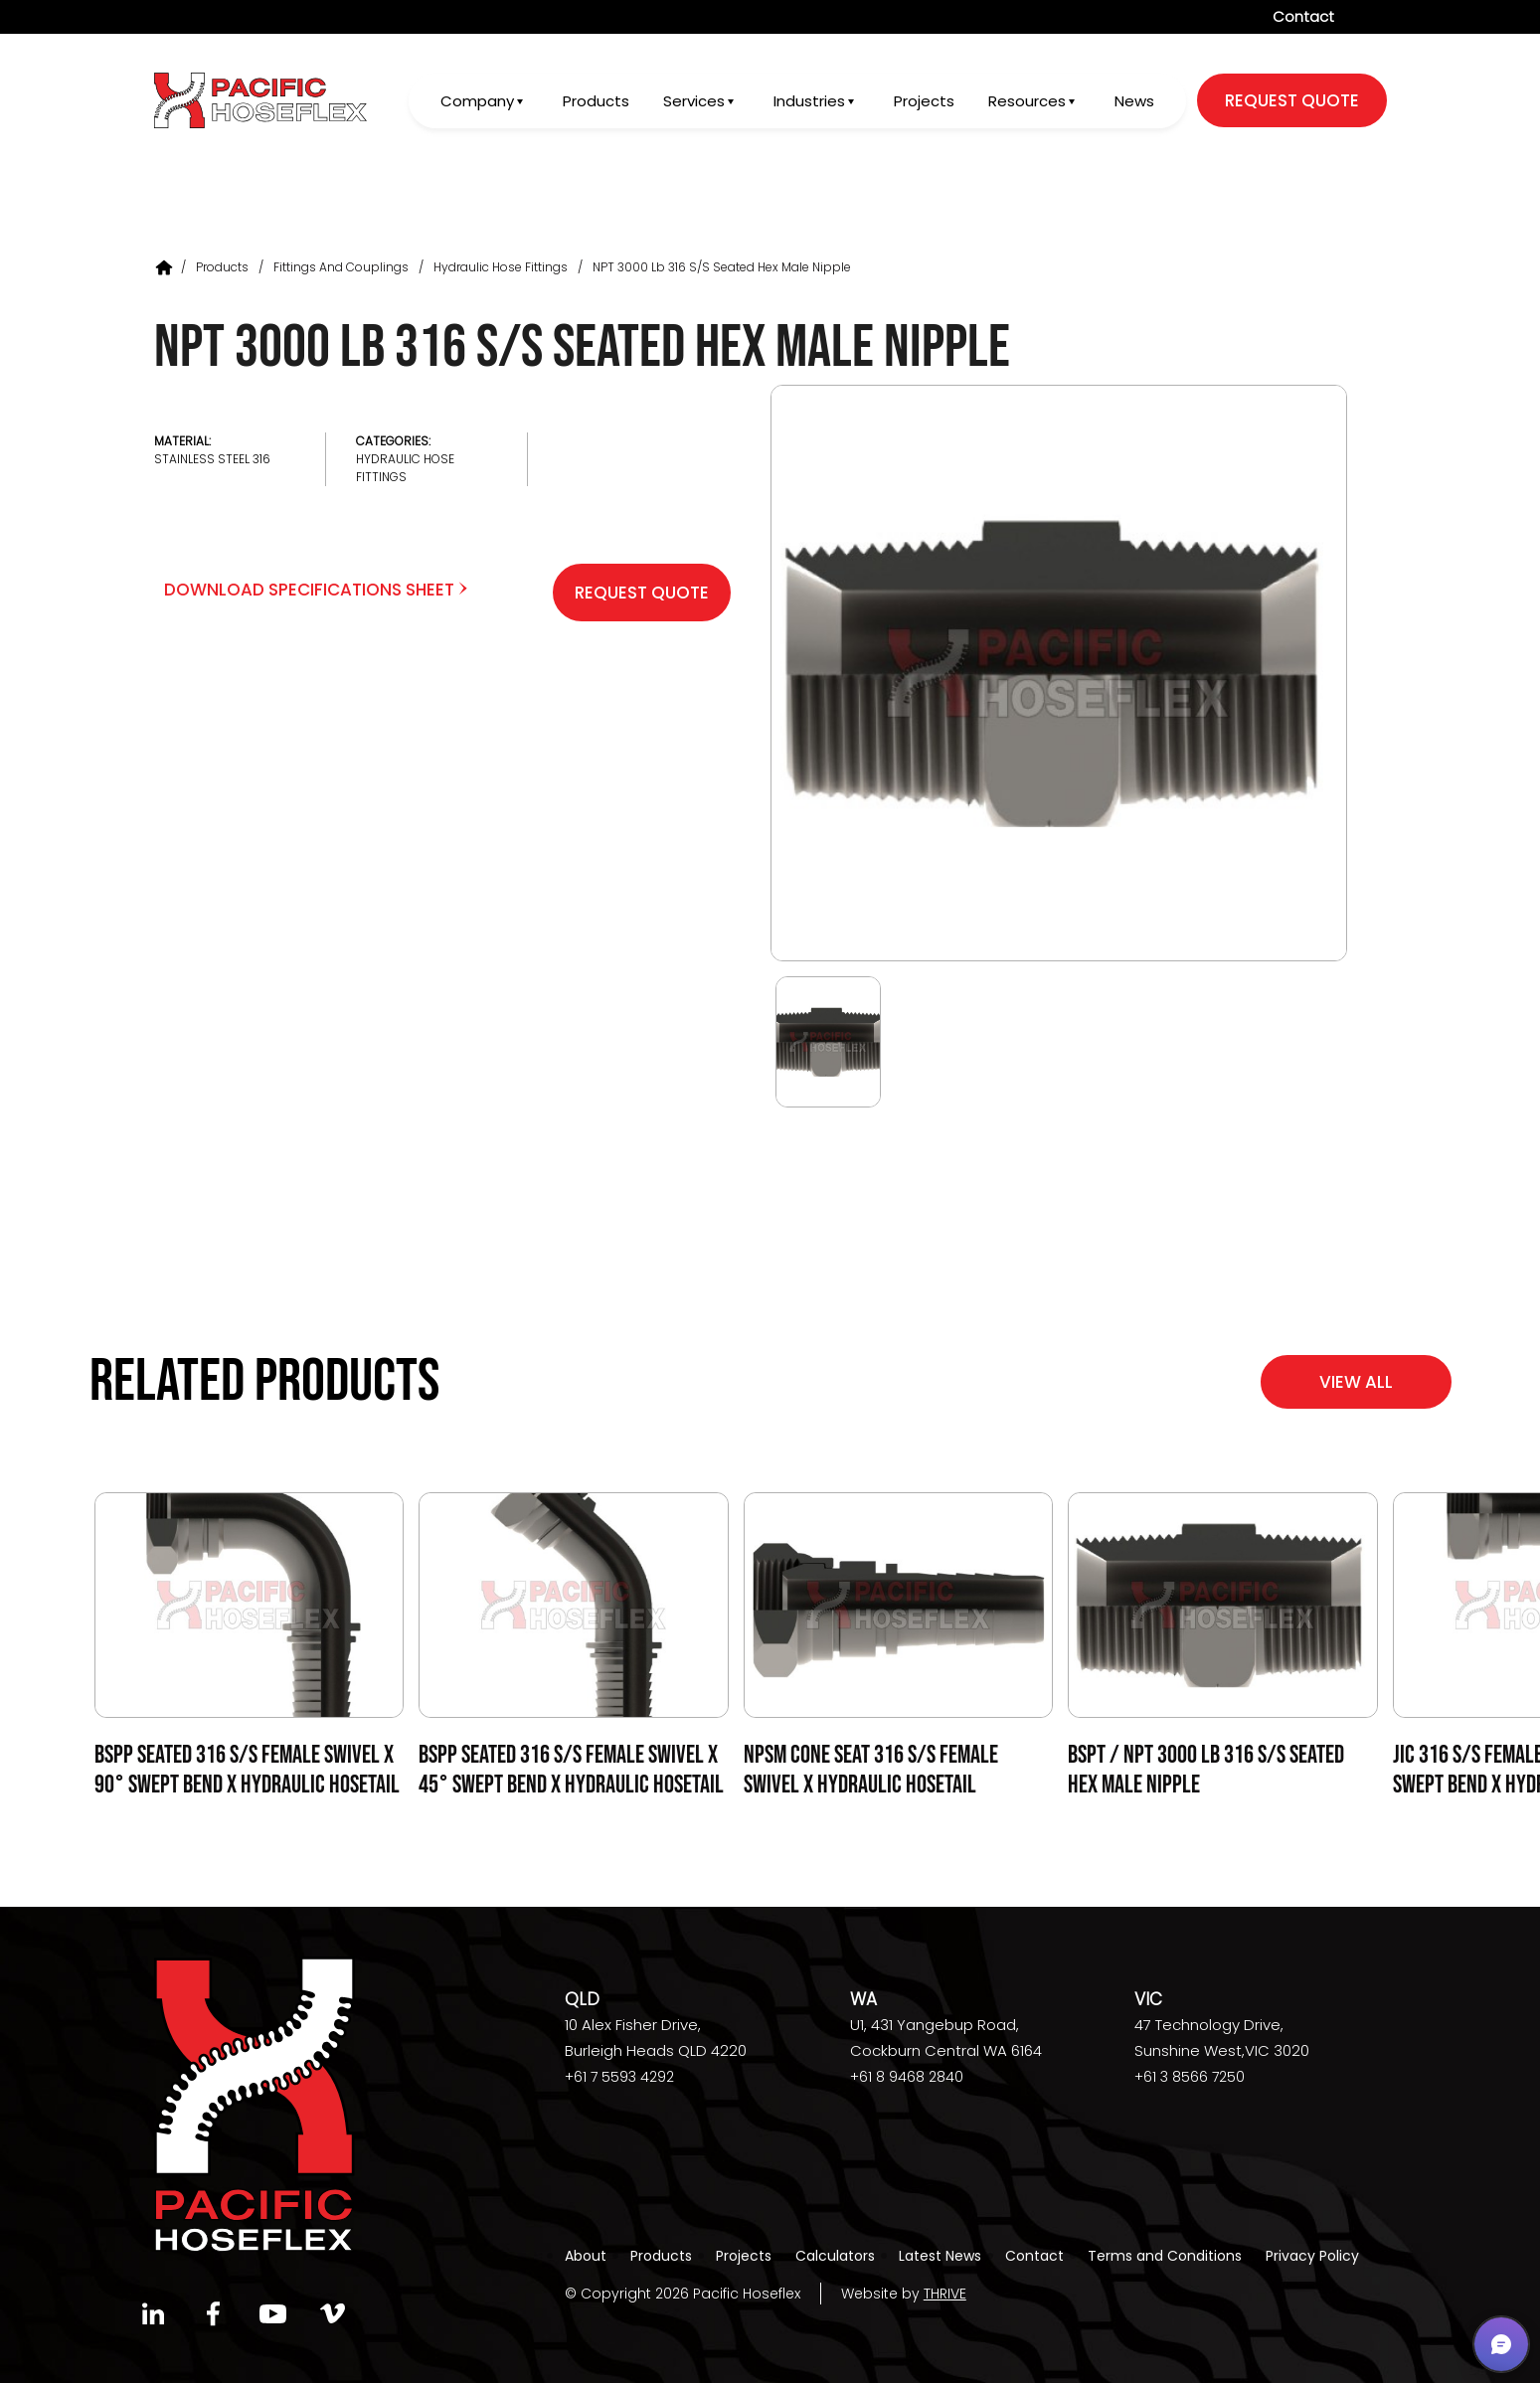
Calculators (835, 2256)
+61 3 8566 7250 (1189, 2077)
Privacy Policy (1312, 2256)
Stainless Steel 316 (212, 458)
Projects (924, 100)
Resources (1027, 100)
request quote (1292, 100)
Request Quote (642, 592)
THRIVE (945, 2293)
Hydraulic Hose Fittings (500, 266)
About (585, 2256)
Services (694, 100)
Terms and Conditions (1165, 2256)
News (1134, 100)
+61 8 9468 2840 (906, 2077)
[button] (1501, 2344)
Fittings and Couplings (341, 266)
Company (477, 100)
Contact (1303, 16)
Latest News (940, 2256)
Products (596, 100)
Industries (809, 100)
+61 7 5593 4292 (619, 2077)
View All (1356, 1382)
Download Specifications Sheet (315, 589)
